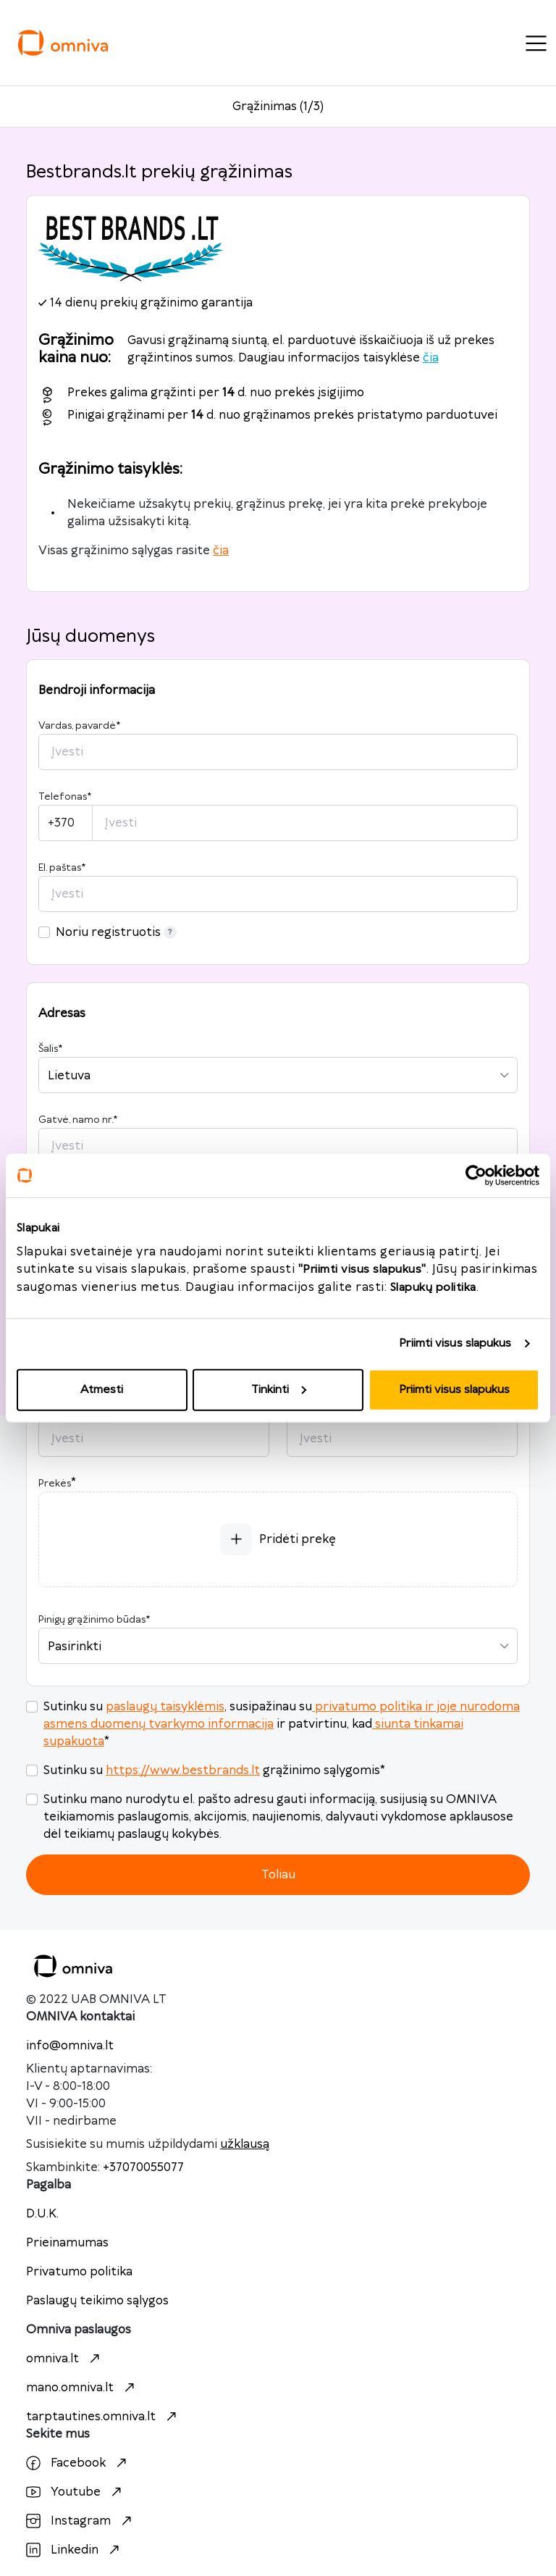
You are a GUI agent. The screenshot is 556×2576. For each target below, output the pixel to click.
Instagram (80, 2521)
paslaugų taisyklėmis (165, 1707)
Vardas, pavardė (79, 725)
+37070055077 (143, 2167)
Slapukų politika (433, 1287)
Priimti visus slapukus (455, 1343)
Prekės (54, 1483)
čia (431, 358)
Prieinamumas (67, 2243)
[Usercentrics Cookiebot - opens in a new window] (476, 1176)
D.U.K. (42, 2214)
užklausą (244, 2144)
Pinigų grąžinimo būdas (94, 1619)
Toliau (278, 1875)
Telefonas (64, 796)
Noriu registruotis (116, 932)
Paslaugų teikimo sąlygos (97, 2301)
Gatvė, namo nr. (77, 1119)
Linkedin (74, 2550)
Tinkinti (278, 1389)
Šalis (50, 1048)
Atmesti (101, 1389)
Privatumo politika (79, 2272)
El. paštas (61, 867)
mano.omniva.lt (82, 2387)
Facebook (78, 2463)
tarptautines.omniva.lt (103, 2416)
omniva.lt (65, 2358)
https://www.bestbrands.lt (183, 1770)
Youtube (75, 2492)
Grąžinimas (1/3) (278, 106)
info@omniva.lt (70, 2046)
